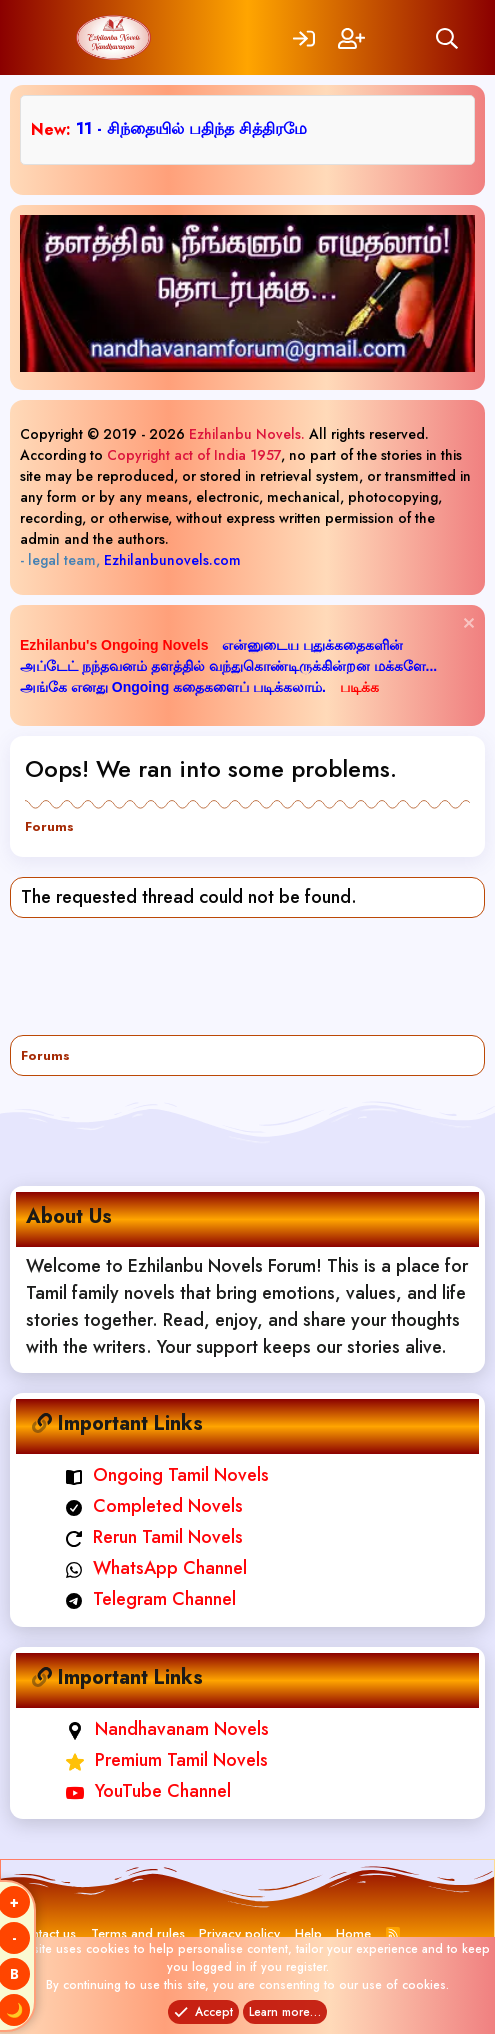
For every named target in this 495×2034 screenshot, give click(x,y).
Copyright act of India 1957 (194, 455)
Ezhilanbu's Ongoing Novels (116, 645)
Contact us (45, 1933)
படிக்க (359, 687)
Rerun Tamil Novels (154, 1537)
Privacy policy (239, 1933)
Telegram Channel (151, 1599)
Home (353, 1933)
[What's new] (399, 37)
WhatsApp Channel (156, 1568)
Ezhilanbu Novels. (247, 434)
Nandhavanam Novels (167, 1729)
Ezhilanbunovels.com (172, 560)
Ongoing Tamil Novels (167, 1475)
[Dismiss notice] (466, 625)
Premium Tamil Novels (167, 1760)
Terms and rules (138, 1933)
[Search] (447, 37)
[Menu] (47, 37)
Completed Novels (154, 1506)
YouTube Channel (148, 1791)
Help (308, 1933)
